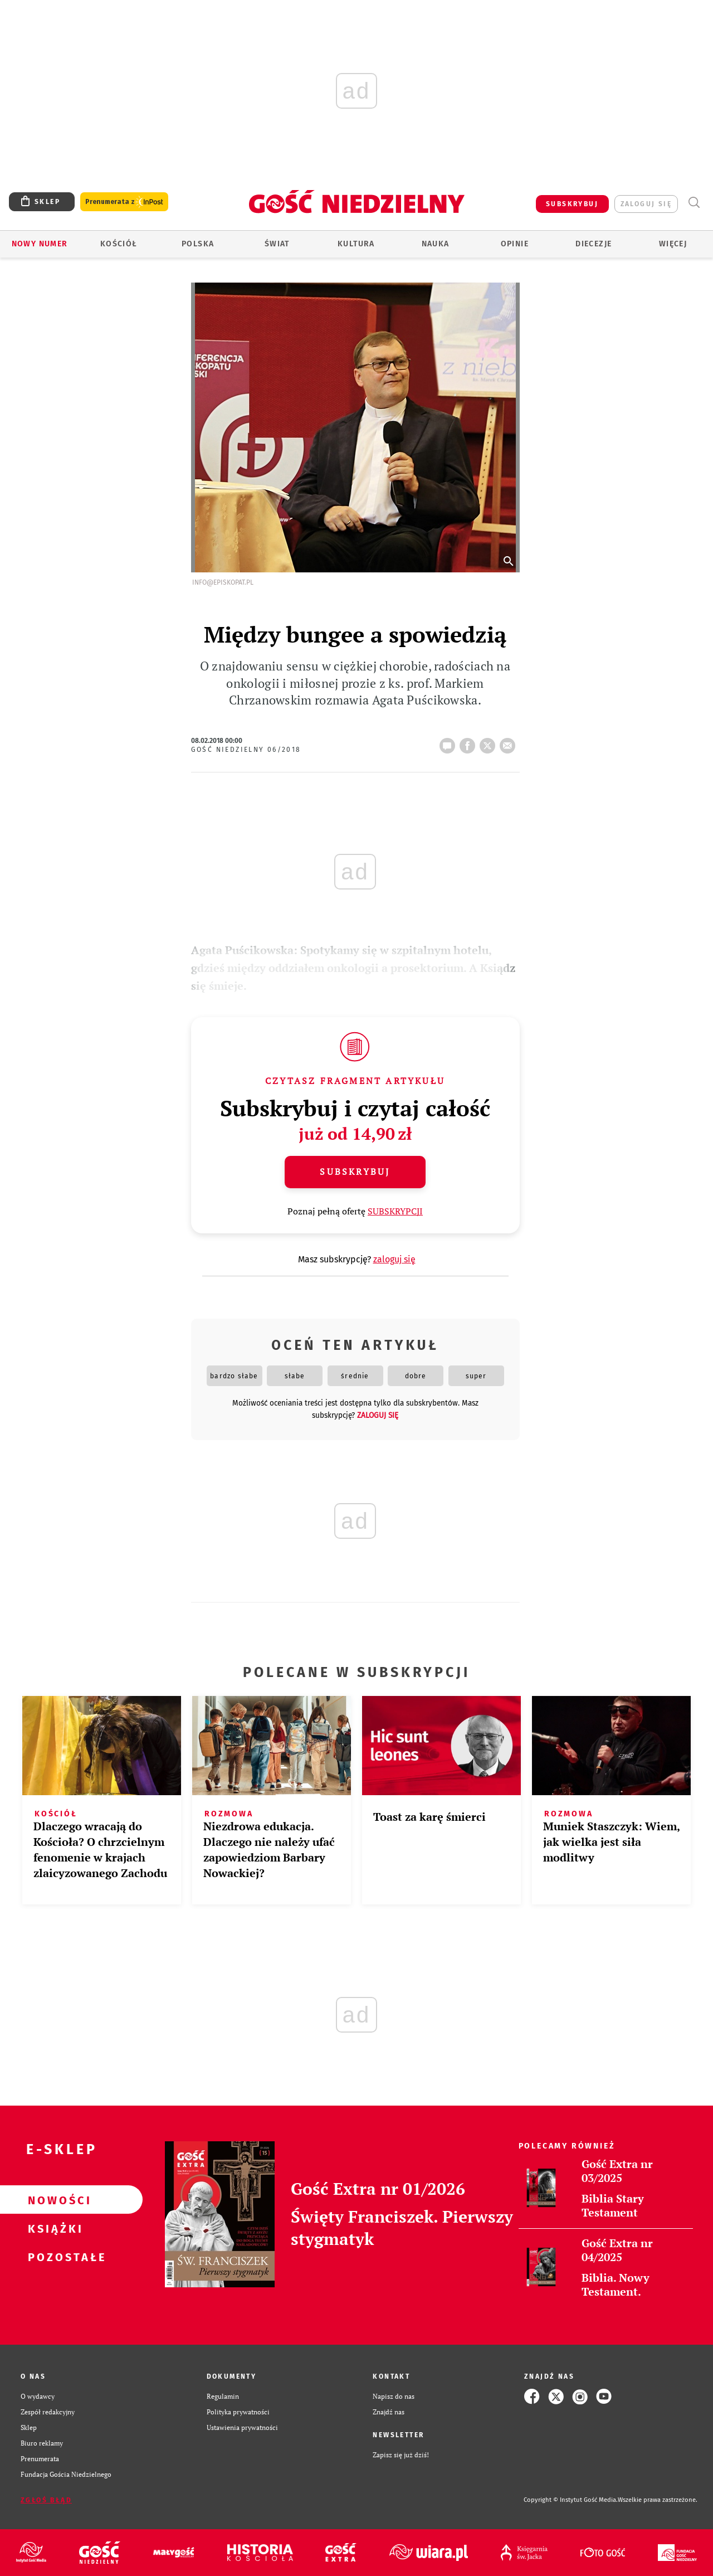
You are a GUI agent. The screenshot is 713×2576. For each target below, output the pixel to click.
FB (470, 742)
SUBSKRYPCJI (395, 1211)
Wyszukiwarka (693, 202)
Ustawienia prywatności (242, 2427)
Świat (277, 244)
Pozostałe (53, 2257)
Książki (53, 2228)
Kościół (119, 244)
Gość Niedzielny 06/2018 (246, 750)
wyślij (510, 742)
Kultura (356, 244)
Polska (198, 244)
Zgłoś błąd (46, 2500)
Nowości (53, 2200)
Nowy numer (40, 244)
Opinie (515, 244)
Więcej (673, 244)
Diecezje (593, 244)
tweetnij (490, 742)
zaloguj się (646, 204)
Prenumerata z (124, 202)
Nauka (436, 244)
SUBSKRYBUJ (572, 204)
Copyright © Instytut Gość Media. (571, 2500)
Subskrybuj (355, 1171)
